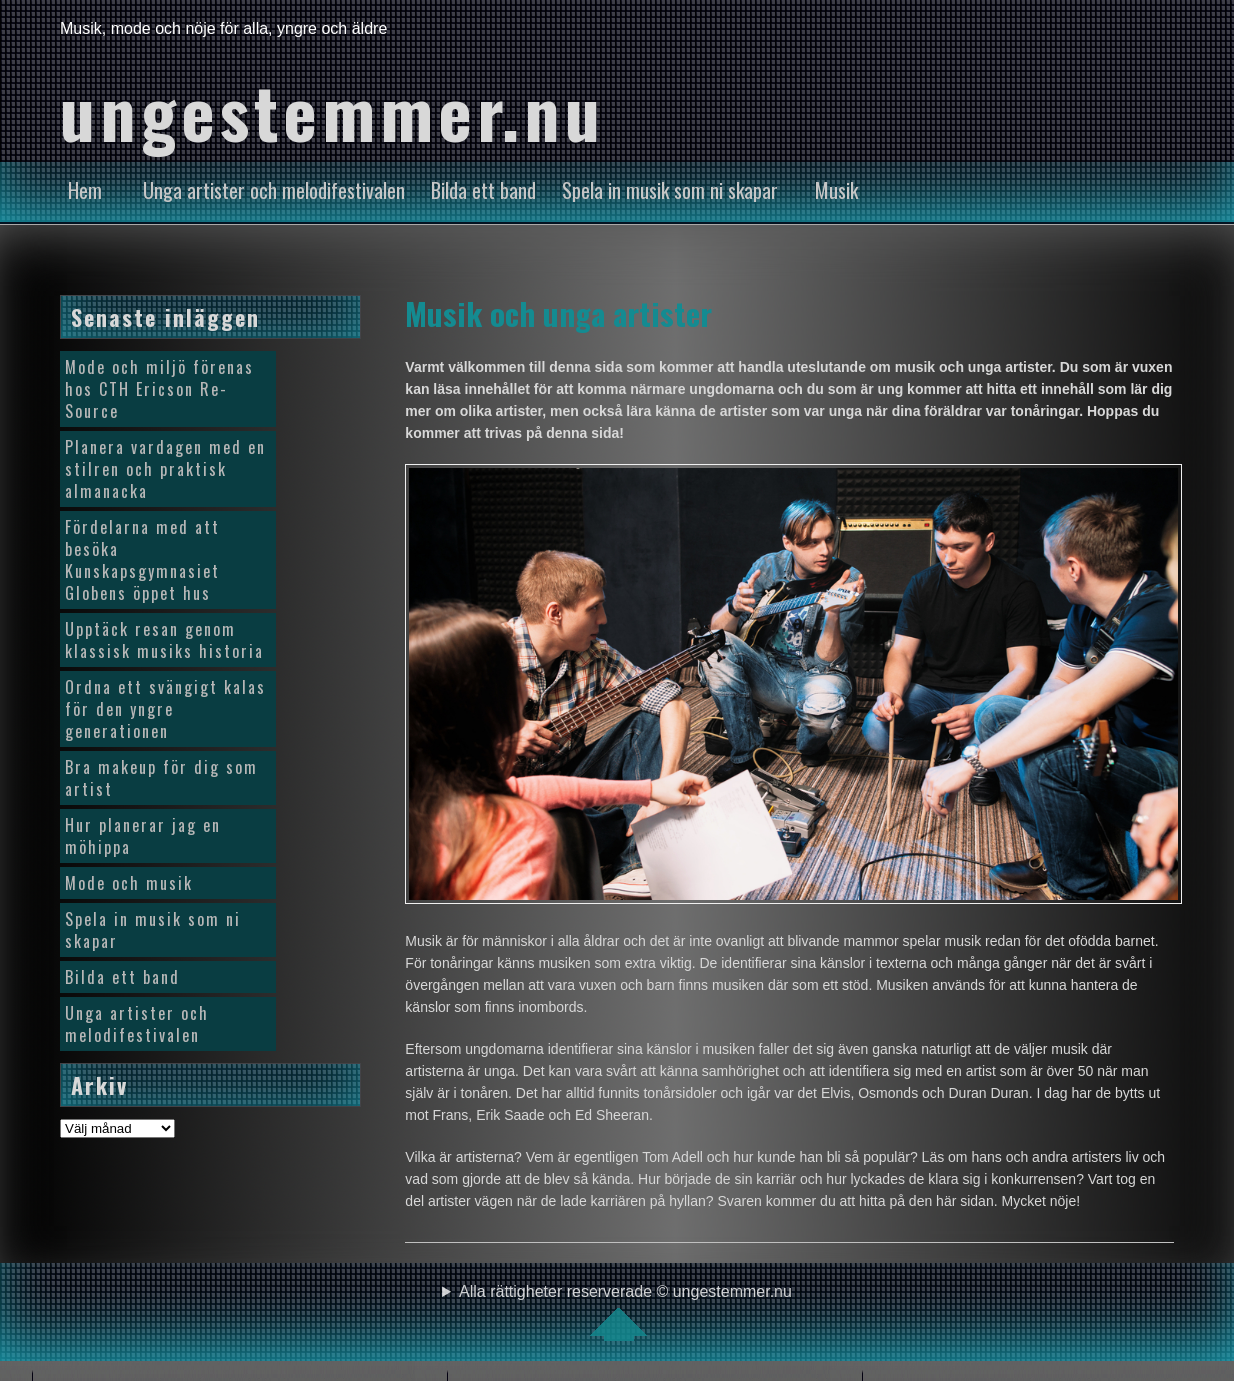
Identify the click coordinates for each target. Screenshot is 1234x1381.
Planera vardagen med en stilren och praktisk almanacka (165, 469)
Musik (836, 190)
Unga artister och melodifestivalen (274, 190)
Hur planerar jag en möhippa (143, 836)
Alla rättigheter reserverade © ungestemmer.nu (625, 1312)
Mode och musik (129, 883)
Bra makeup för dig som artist (161, 778)
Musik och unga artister (558, 313)
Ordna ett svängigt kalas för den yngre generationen (165, 709)
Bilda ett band (483, 190)
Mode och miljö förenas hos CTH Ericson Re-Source (159, 389)
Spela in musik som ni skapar (670, 190)
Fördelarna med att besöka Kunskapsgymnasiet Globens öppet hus (142, 560)
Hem (85, 190)
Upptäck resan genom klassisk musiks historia (164, 640)
